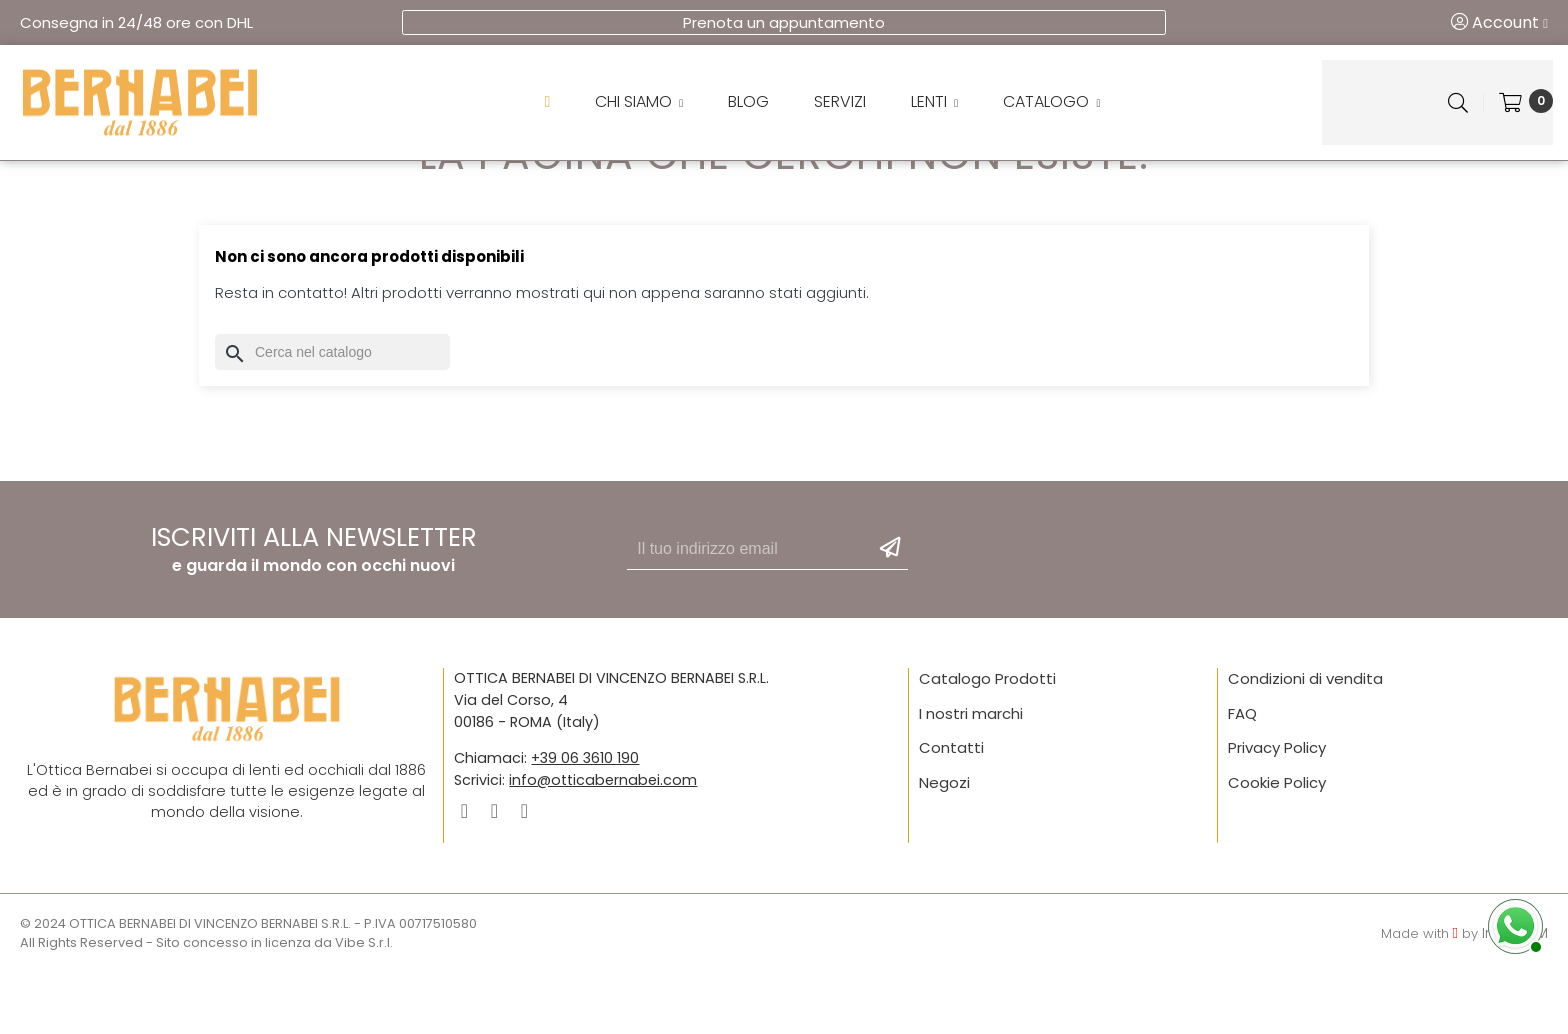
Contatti (951, 809)
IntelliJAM (1515, 994)
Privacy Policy (1277, 809)
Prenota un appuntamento (784, 22)
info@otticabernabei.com (603, 841)
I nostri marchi (971, 775)
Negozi (944, 844)
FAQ (1242, 775)
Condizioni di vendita (1305, 740)
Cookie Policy (1277, 844)
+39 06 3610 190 (585, 820)
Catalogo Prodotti (987, 740)
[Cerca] (332, 414)
